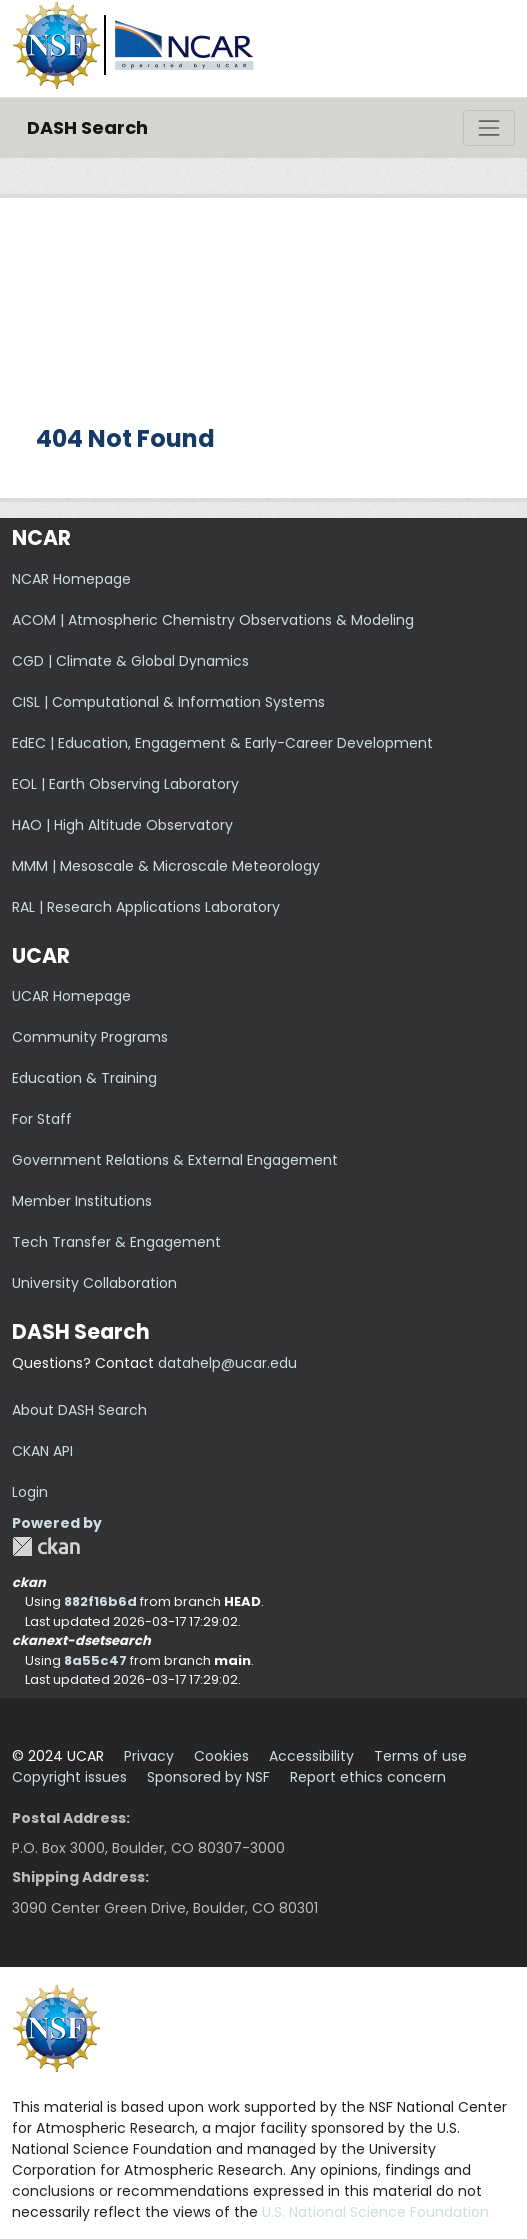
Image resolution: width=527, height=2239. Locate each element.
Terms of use (420, 1756)
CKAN (46, 1546)
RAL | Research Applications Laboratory (146, 907)
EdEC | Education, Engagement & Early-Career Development (222, 743)
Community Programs (90, 1037)
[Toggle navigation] (489, 128)
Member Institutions (82, 1201)
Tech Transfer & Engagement (116, 1242)
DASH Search (87, 127)
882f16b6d (100, 1601)
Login (30, 1492)
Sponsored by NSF (208, 1777)
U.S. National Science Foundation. (377, 2212)
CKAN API (42, 1451)
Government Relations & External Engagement (175, 1160)
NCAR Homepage (71, 579)
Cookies (221, 1756)
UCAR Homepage (71, 996)
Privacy (149, 1756)
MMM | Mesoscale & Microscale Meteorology (166, 866)
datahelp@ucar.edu (227, 1363)
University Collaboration (94, 1283)
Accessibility (311, 1756)
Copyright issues (69, 1777)
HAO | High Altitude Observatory (122, 825)
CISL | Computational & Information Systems (168, 702)
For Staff (42, 1119)
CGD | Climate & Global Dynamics (130, 661)
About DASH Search (79, 1410)
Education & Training (84, 1078)
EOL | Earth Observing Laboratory (125, 784)
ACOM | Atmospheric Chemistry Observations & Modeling (213, 620)
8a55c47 (95, 1660)
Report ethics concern (368, 1777)
